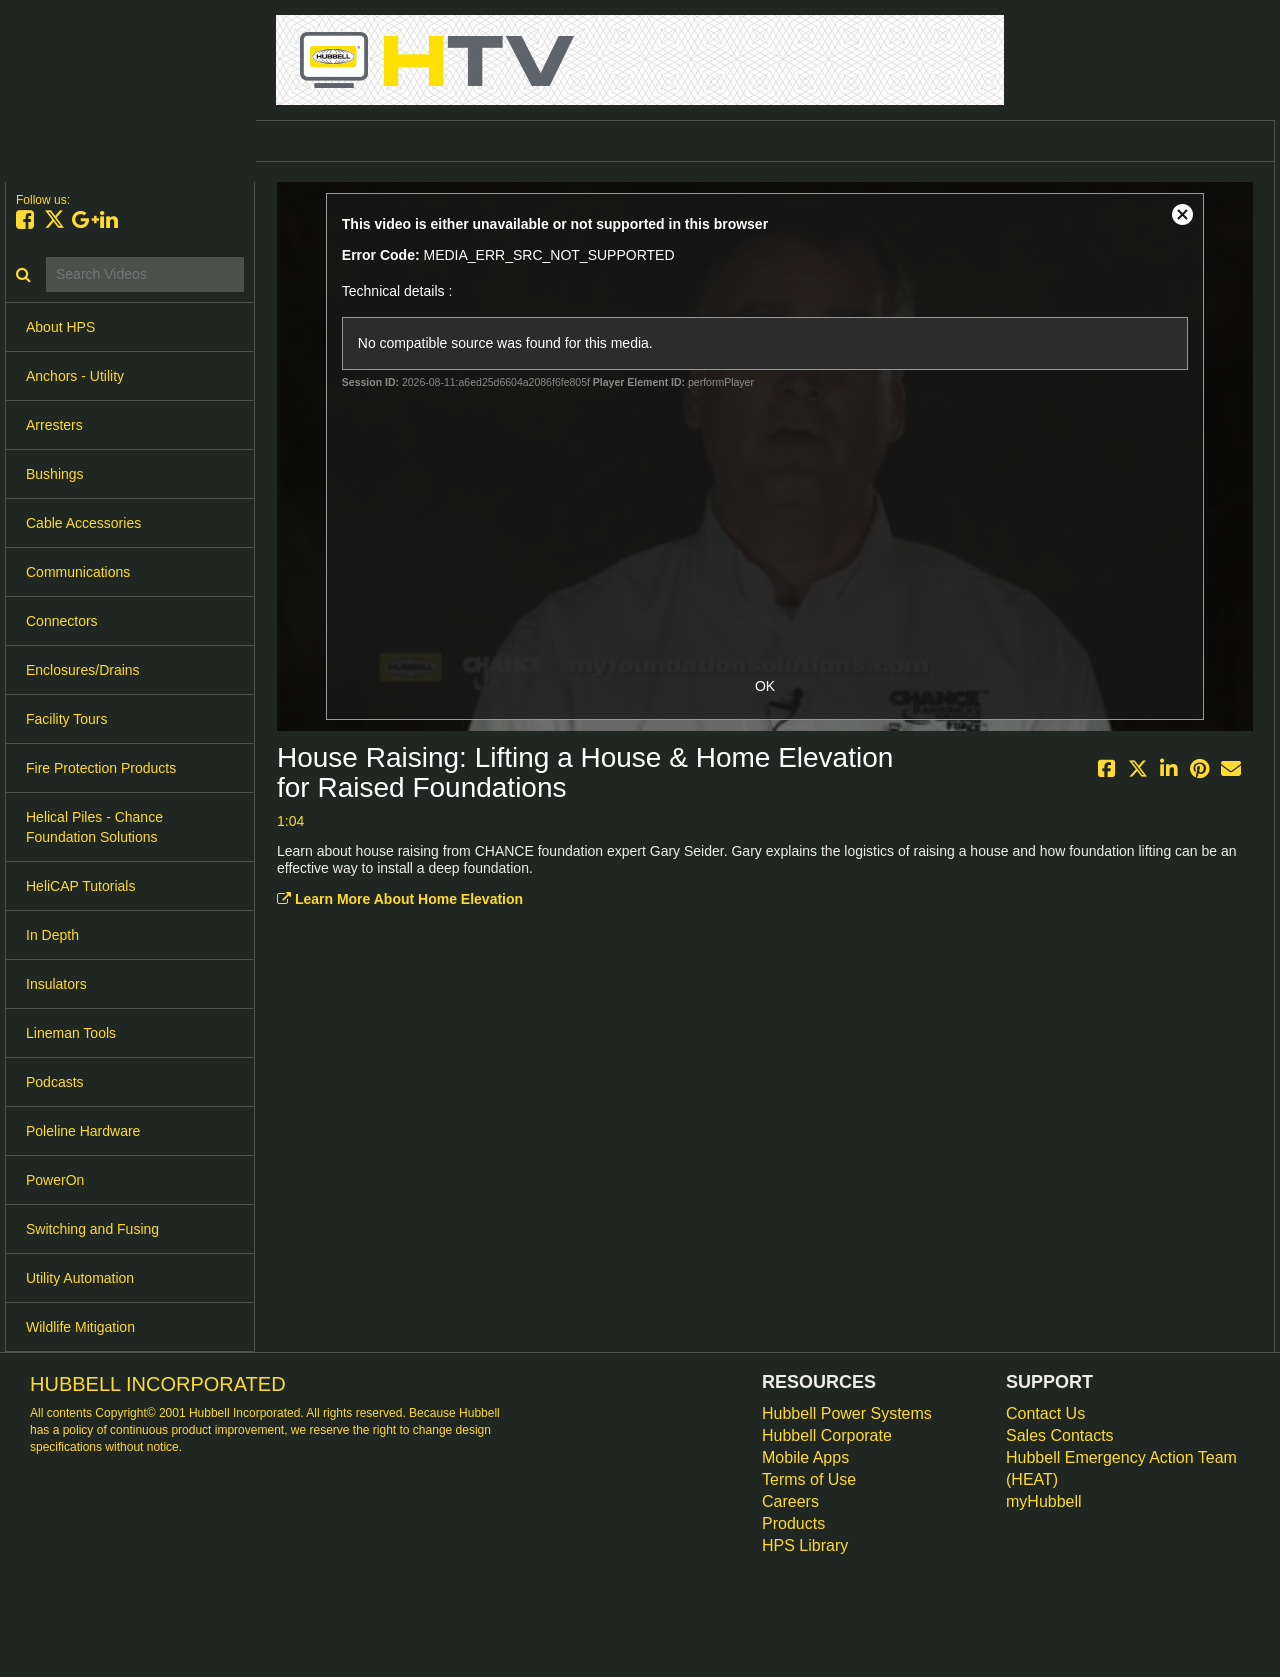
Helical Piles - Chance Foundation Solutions (94, 827)
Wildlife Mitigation (80, 1327)
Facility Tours (66, 719)
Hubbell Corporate (827, 1435)
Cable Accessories (83, 523)
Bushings (55, 474)
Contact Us (1045, 1413)
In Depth (52, 935)
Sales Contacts (1060, 1435)
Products (793, 1523)
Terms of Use (809, 1479)
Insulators (56, 984)
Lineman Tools (71, 1033)
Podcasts (55, 1082)
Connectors (62, 621)
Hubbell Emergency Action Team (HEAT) (1121, 1468)
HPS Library (805, 1545)
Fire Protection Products (101, 768)
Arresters (54, 425)
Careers (790, 1501)
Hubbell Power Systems (847, 1413)
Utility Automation (80, 1278)
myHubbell (1044, 1501)
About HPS (60, 327)
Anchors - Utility (75, 376)
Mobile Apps (805, 1457)
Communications (78, 572)
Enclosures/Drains (83, 670)
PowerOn (55, 1180)
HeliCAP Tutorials (80, 886)
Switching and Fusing (92, 1229)
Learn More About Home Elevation (400, 899)
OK (765, 686)
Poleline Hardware (83, 1131)
